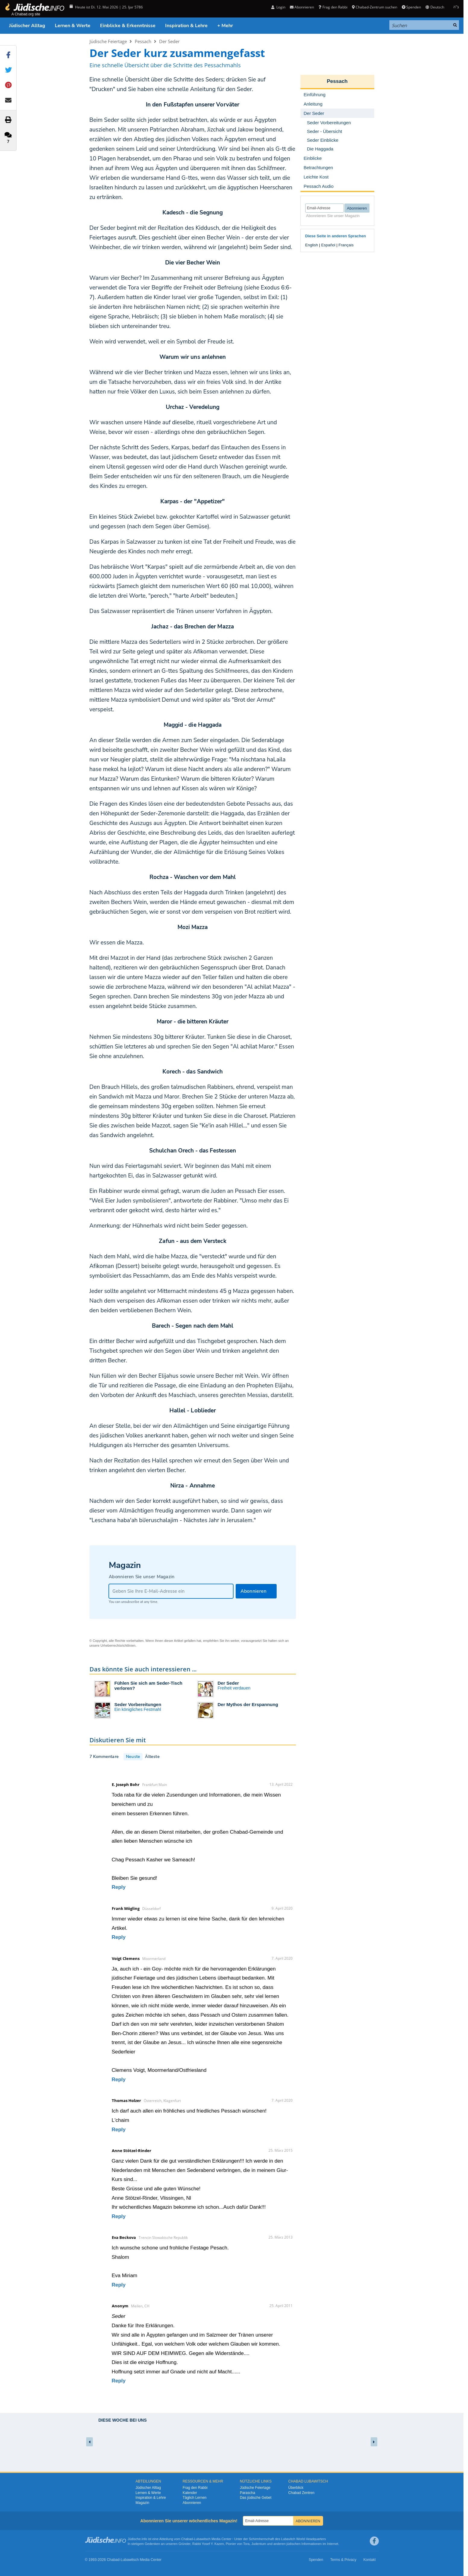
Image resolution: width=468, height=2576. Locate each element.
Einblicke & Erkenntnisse (127, 25)
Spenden (411, 7)
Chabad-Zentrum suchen (374, 7)
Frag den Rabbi (333, 7)
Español (328, 245)
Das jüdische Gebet (256, 2497)
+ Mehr (225, 25)
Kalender (190, 2493)
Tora (246, 2544)
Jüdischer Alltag (27, 25)
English (311, 245)
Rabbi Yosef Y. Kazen (208, 2544)
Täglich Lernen (194, 2497)
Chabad (187, 2539)
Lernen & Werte (72, 25)
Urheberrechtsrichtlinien (117, 1645)
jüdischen (293, 2544)
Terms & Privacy (343, 2560)
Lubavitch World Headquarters (303, 2539)
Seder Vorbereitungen (138, 1704)
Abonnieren (302, 7)
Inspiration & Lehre (186, 25)
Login (278, 7)
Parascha (247, 2493)
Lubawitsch (202, 2539)
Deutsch (435, 7)
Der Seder (169, 41)
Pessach (143, 41)
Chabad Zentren (301, 2493)
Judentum (258, 2544)
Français (345, 245)
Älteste (152, 1756)
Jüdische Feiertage (108, 41)
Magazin (142, 2503)
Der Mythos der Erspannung (248, 1704)
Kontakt (369, 2560)
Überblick (295, 2488)
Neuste (133, 1756)
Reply (119, 1887)
